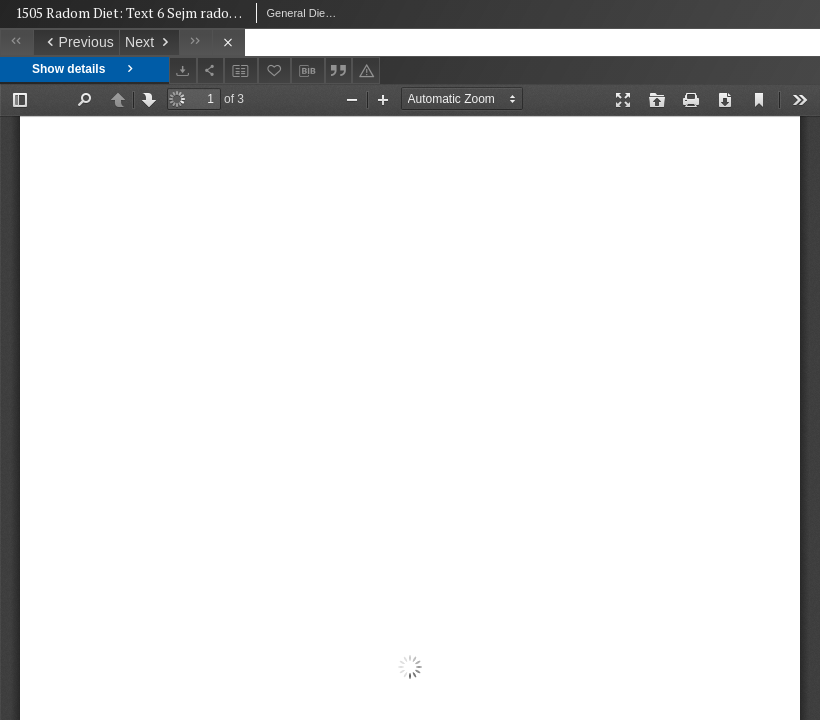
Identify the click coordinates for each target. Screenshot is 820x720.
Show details (84, 69)
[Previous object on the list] (76, 42)
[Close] (228, 42)
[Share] (211, 70)
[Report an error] (366, 70)
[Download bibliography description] (308, 71)
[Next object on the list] (149, 42)
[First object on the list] (16, 42)
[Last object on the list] (195, 42)
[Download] (183, 70)
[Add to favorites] (275, 70)
